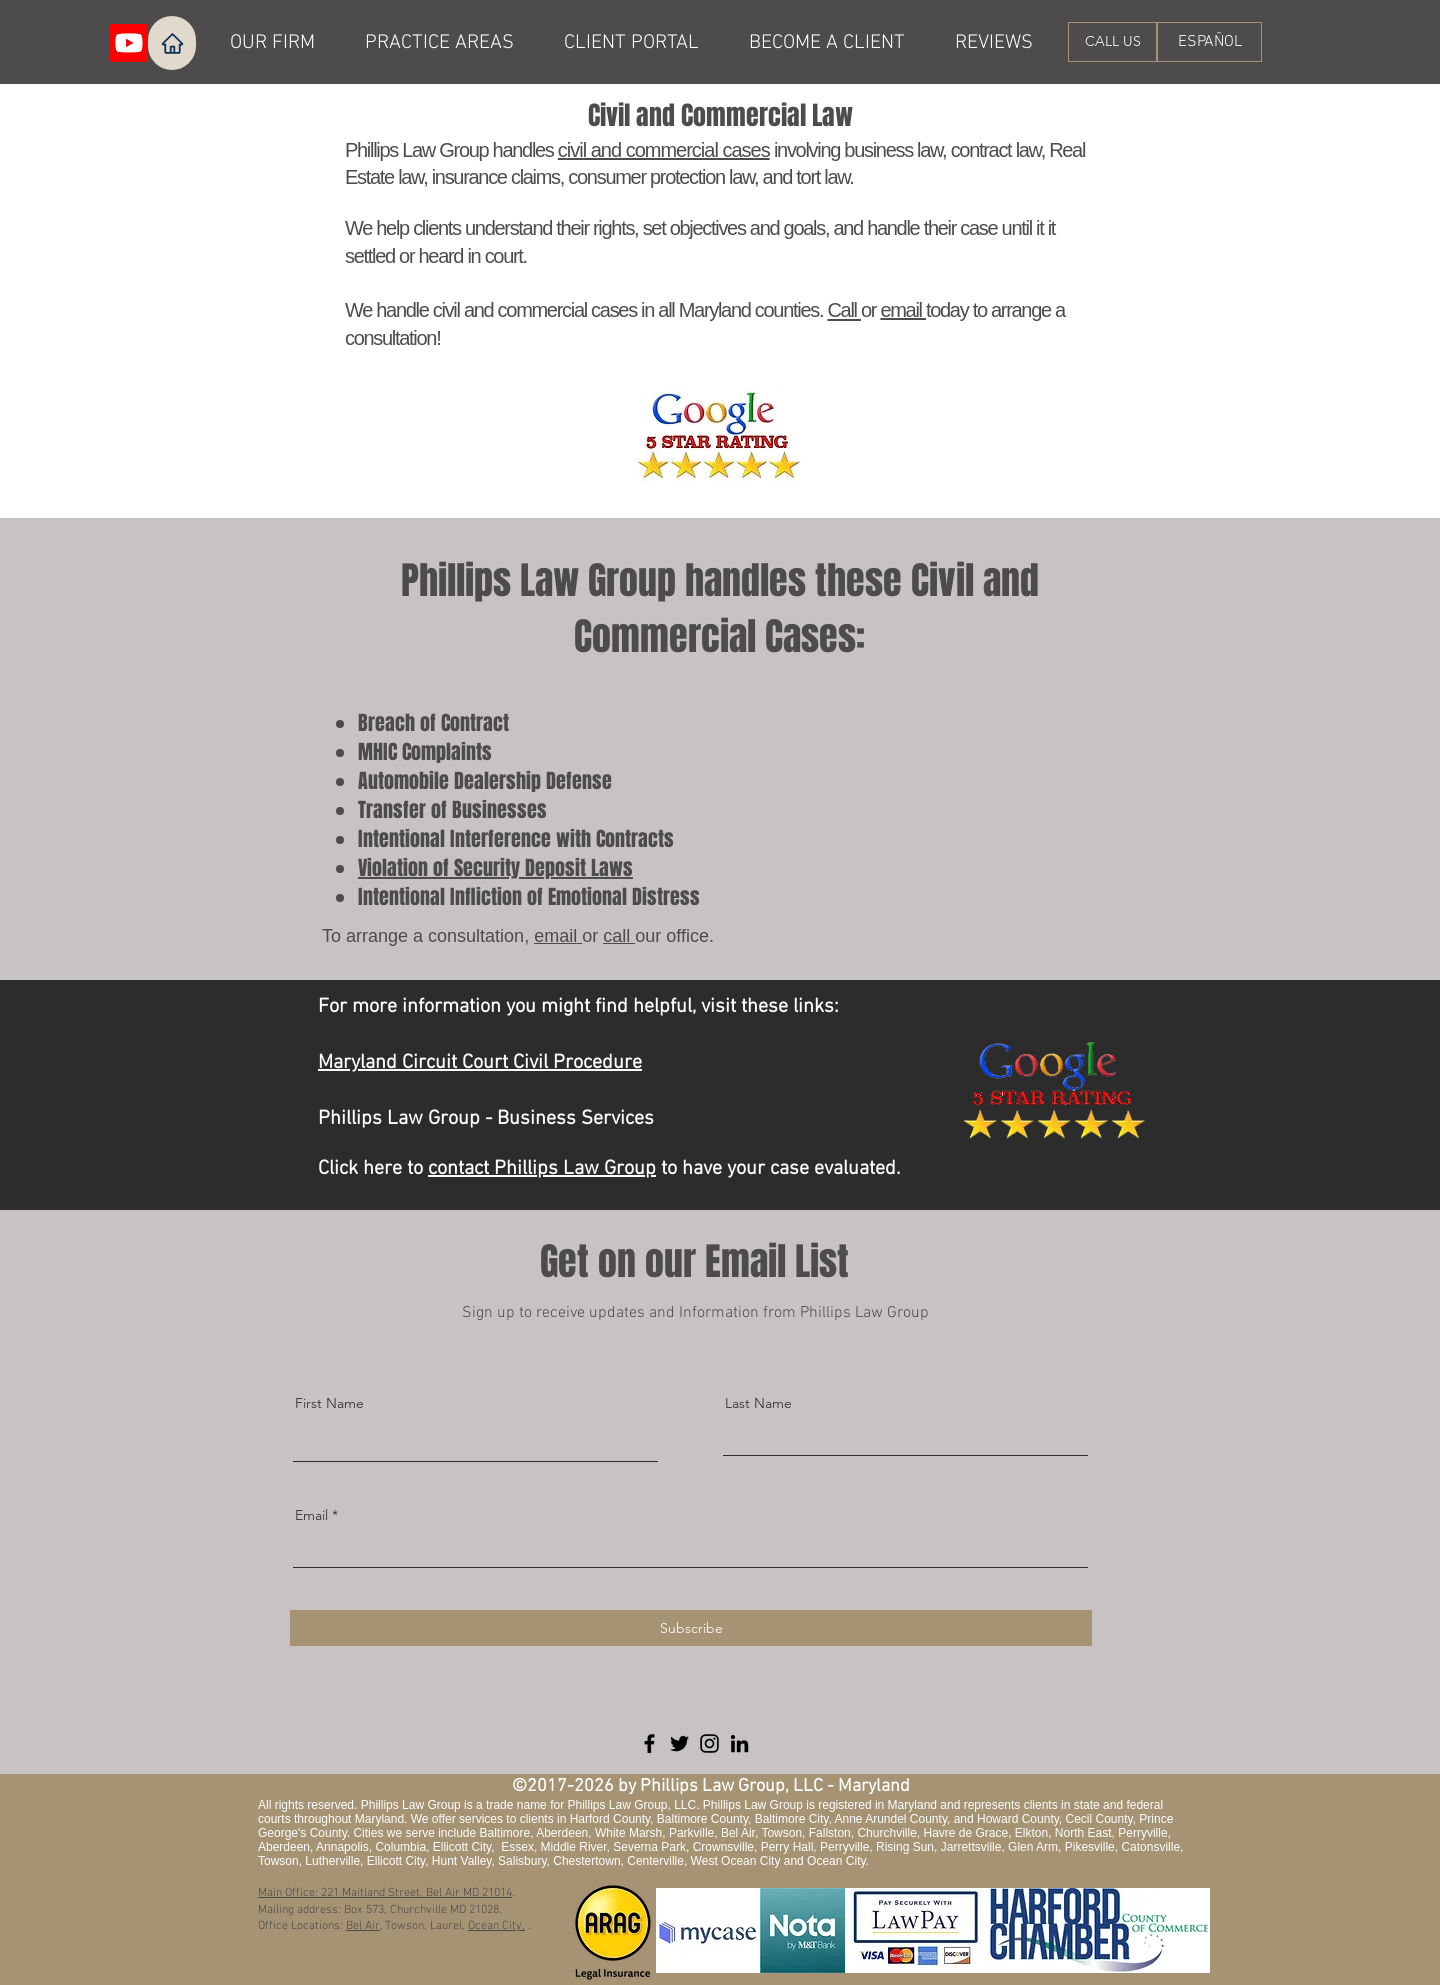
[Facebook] (649, 1743)
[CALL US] (1112, 42)
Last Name (758, 1403)
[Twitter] (679, 1743)
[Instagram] (709, 1743)
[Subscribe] (691, 1628)
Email (311, 1515)
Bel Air (363, 1926)
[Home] (172, 43)
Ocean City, (496, 1926)
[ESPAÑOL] (1209, 42)
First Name (329, 1403)
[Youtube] (129, 43)
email (903, 310)
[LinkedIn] (739, 1743)
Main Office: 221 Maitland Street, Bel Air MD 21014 (385, 1893)
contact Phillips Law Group (542, 1169)
